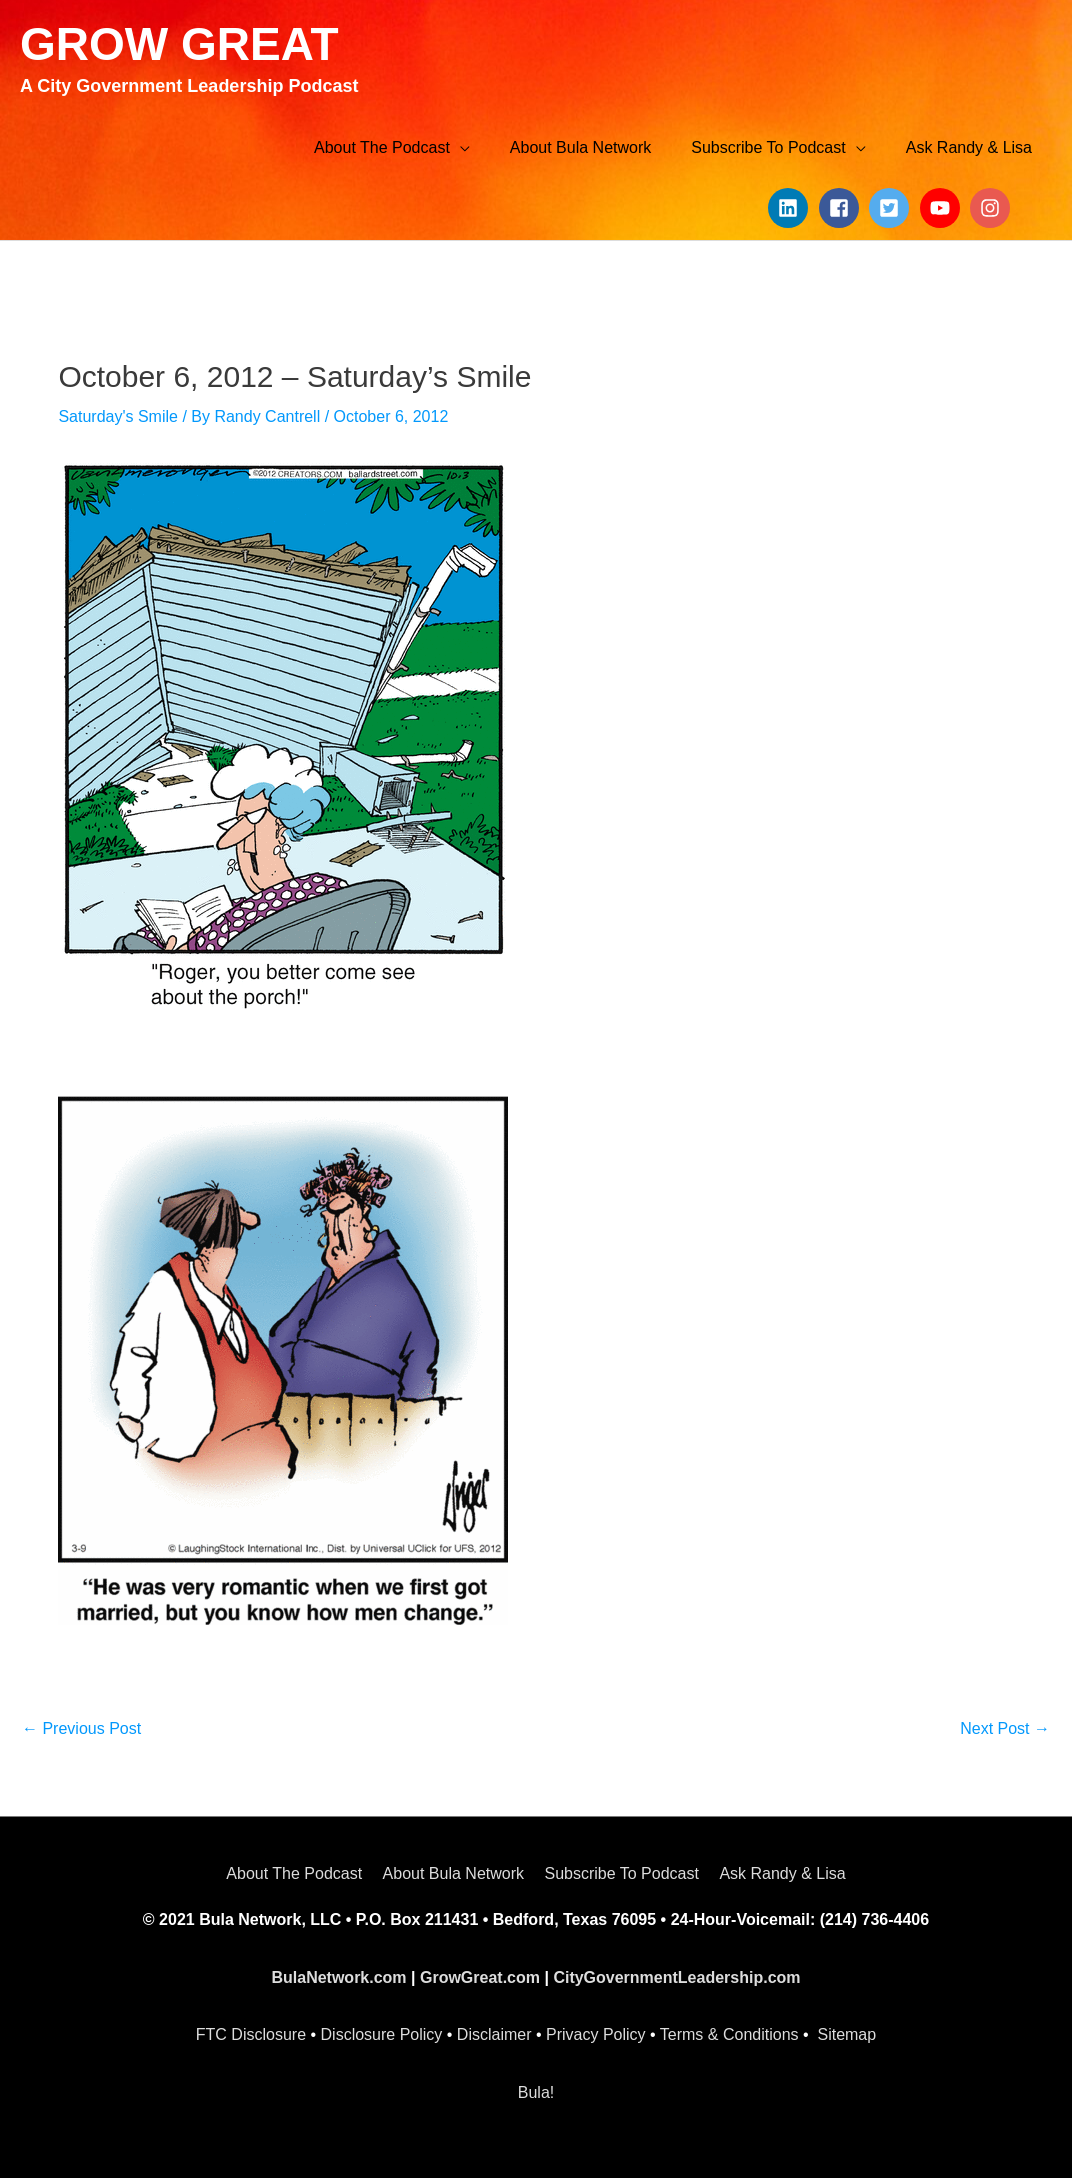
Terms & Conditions (729, 2034)
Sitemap (846, 2034)
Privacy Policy (596, 2034)
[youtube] (943, 208)
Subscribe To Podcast (621, 1873)
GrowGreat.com (480, 1977)
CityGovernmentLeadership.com (676, 1977)
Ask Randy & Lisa (782, 1873)
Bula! (536, 2092)
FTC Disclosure (251, 2034)
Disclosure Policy (382, 2034)
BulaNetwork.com (338, 1977)
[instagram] (993, 208)
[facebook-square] (842, 208)
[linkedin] (791, 208)
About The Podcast (294, 1873)
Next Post (1005, 1728)
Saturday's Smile (118, 416)
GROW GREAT (179, 44)
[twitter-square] (892, 208)
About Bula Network (453, 1873)
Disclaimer (494, 2034)
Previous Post (81, 1728)
